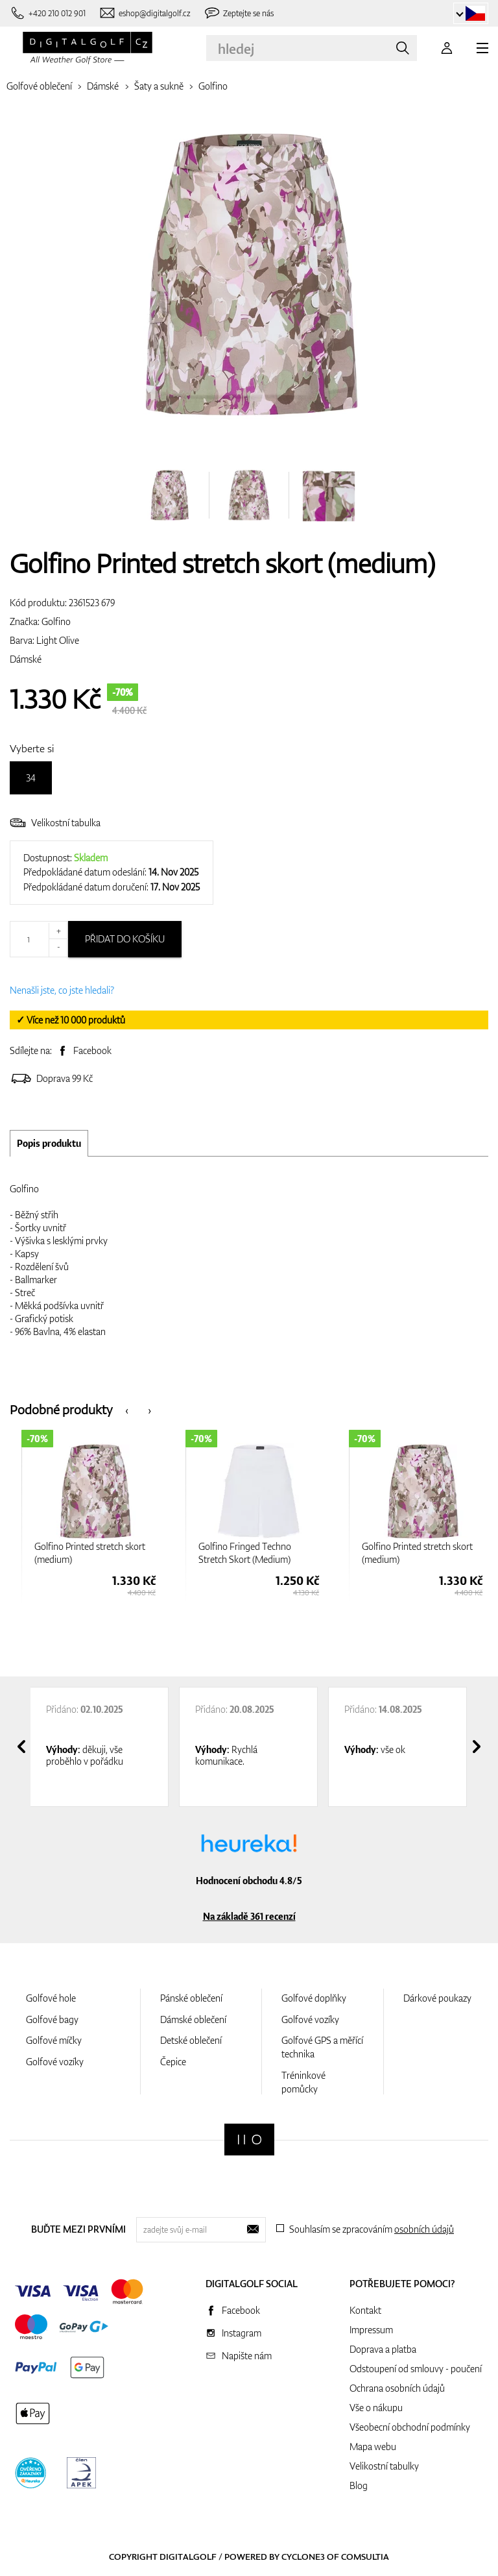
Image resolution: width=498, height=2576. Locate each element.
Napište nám (247, 2355)
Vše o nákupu (376, 2407)
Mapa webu (373, 2446)
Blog (359, 2485)
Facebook (92, 1050)
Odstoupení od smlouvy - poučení (416, 2368)
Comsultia (365, 2556)
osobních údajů (424, 2229)
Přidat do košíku (125, 939)
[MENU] (482, 48)
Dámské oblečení (193, 2019)
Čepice (173, 2061)
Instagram (241, 2333)
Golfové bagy (52, 2019)
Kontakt (365, 2310)
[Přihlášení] (446, 48)
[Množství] (39, 939)
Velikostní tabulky (384, 2466)
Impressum (371, 2330)
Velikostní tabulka (55, 823)
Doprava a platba (383, 2349)
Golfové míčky (54, 2040)
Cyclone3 (303, 2556)
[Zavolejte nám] (48, 13)
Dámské (103, 86)
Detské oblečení (191, 2040)
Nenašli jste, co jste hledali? (62, 990)
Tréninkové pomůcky (303, 2082)
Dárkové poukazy (437, 1998)
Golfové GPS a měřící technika (322, 2047)
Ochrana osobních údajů (397, 2388)
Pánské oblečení (191, 1998)
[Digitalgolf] (249, 2139)
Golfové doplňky (313, 1998)
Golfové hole (51, 1998)
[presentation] (127, 1409)
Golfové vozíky (55, 2061)
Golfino (213, 86)
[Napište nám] (144, 13)
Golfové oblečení (39, 86)
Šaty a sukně (159, 86)
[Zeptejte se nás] (239, 13)
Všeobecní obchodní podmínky (410, 2427)
